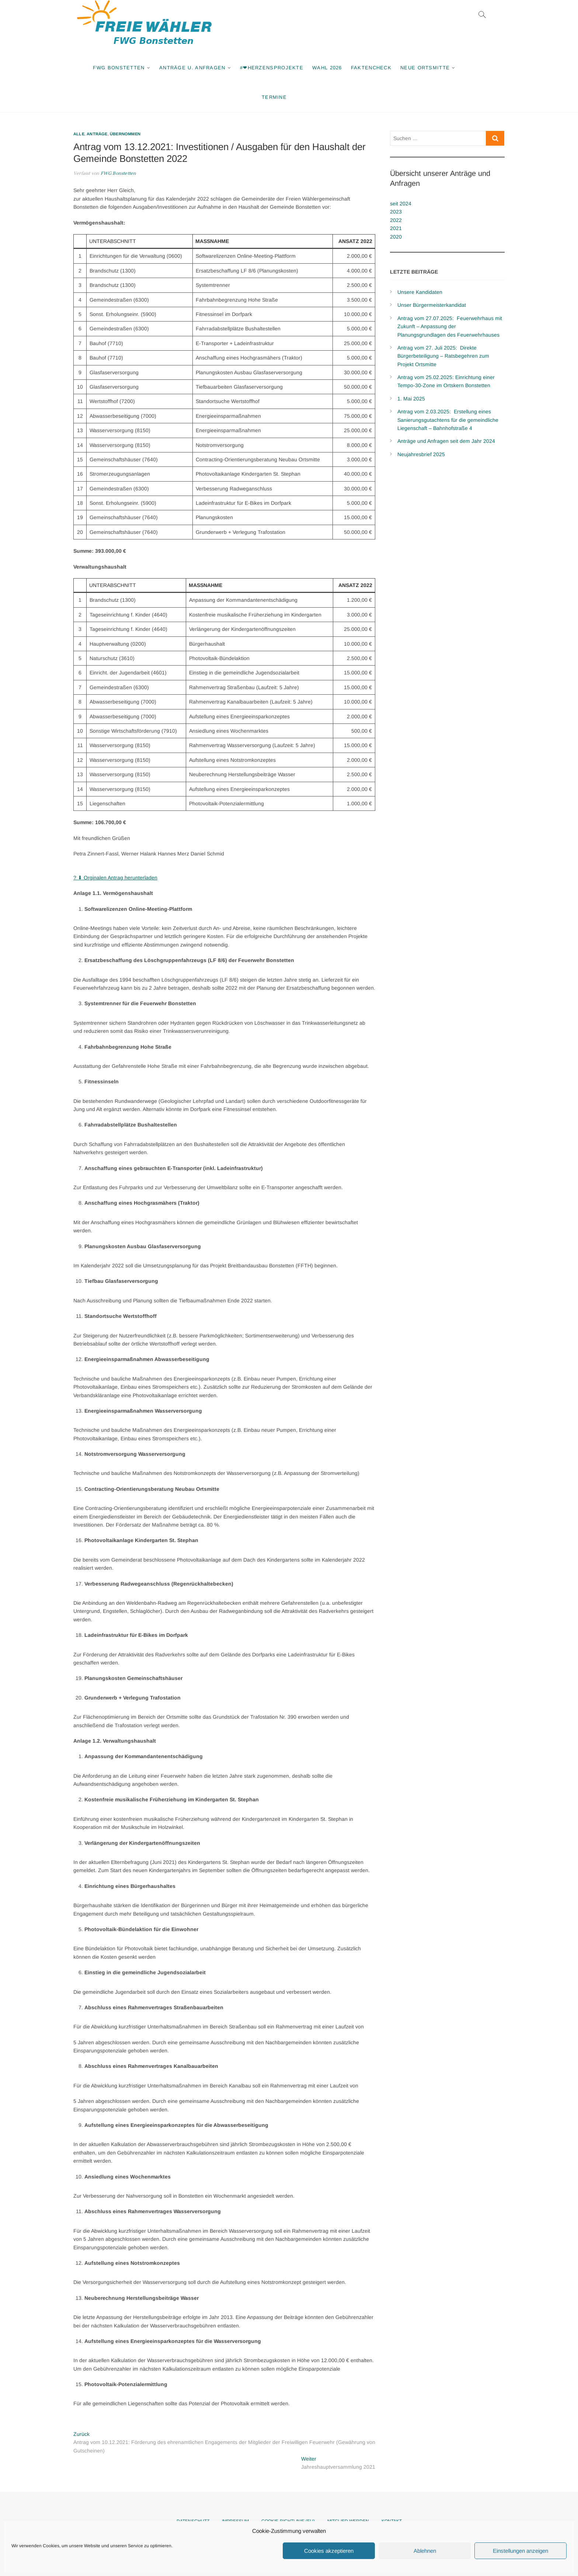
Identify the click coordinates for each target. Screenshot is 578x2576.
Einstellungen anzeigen (520, 2551)
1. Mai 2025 (411, 399)
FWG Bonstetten (118, 67)
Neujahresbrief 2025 (421, 454)
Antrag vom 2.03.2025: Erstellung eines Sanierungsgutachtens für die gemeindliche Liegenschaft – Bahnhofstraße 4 (447, 420)
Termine (274, 97)
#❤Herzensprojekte (271, 67)
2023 (396, 212)
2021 (396, 228)
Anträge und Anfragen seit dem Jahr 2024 (446, 441)
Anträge (97, 134)
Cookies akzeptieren (329, 2551)
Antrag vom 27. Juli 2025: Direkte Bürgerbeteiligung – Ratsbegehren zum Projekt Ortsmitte (443, 356)
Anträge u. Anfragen (192, 67)
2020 (396, 237)
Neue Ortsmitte (425, 67)
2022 (396, 220)
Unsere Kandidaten (419, 292)
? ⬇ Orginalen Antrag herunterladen (115, 878)
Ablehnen (425, 2551)
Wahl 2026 (327, 67)
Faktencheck (371, 67)
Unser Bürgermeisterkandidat (431, 305)
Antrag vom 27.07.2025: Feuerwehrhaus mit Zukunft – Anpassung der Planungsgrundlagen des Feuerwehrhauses (449, 326)
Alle (78, 134)
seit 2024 (400, 203)
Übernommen (125, 134)
